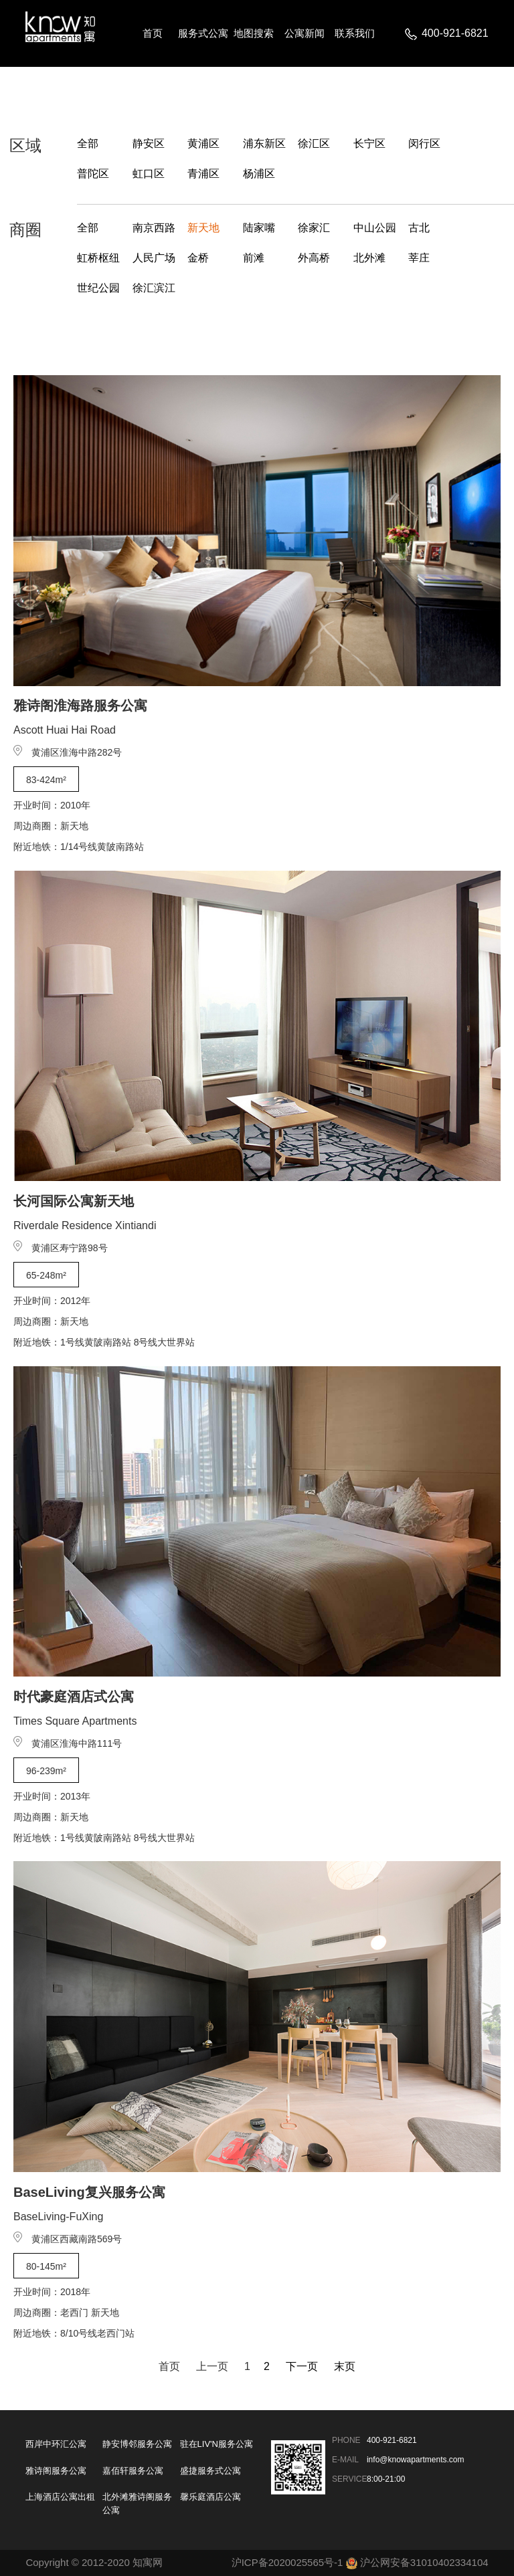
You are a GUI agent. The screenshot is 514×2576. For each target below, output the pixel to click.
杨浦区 (259, 173)
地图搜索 (254, 33)
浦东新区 (264, 143)
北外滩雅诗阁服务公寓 (137, 2503)
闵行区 (424, 143)
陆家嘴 (259, 227)
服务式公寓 (203, 33)
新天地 (203, 227)
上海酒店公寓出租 (60, 2497)
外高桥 (314, 257)
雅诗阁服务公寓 (55, 2471)
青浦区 (203, 173)
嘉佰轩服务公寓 (132, 2471)
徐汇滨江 (154, 288)
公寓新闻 (304, 33)
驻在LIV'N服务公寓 (216, 2444)
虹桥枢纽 (98, 257)
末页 (344, 2366)
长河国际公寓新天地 (73, 1201)
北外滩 (369, 257)
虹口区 (149, 173)
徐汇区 (314, 143)
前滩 (253, 257)
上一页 (212, 2366)
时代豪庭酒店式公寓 (73, 1696)
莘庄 (419, 257)
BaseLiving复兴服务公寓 (89, 2192)
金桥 (198, 257)
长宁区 (369, 143)
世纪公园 (98, 288)
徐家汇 (314, 227)
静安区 (149, 143)
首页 (153, 33)
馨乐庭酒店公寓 (210, 2497)
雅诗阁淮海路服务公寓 (80, 705)
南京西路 (154, 227)
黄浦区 (203, 143)
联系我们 (355, 33)
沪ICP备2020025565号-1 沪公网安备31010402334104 (360, 2562)
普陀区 (93, 173)
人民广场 (154, 257)
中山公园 (374, 227)
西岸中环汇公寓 (55, 2444)
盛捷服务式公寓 (210, 2471)
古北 (419, 227)
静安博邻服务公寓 (137, 2444)
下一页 (302, 2366)
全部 (87, 143)
